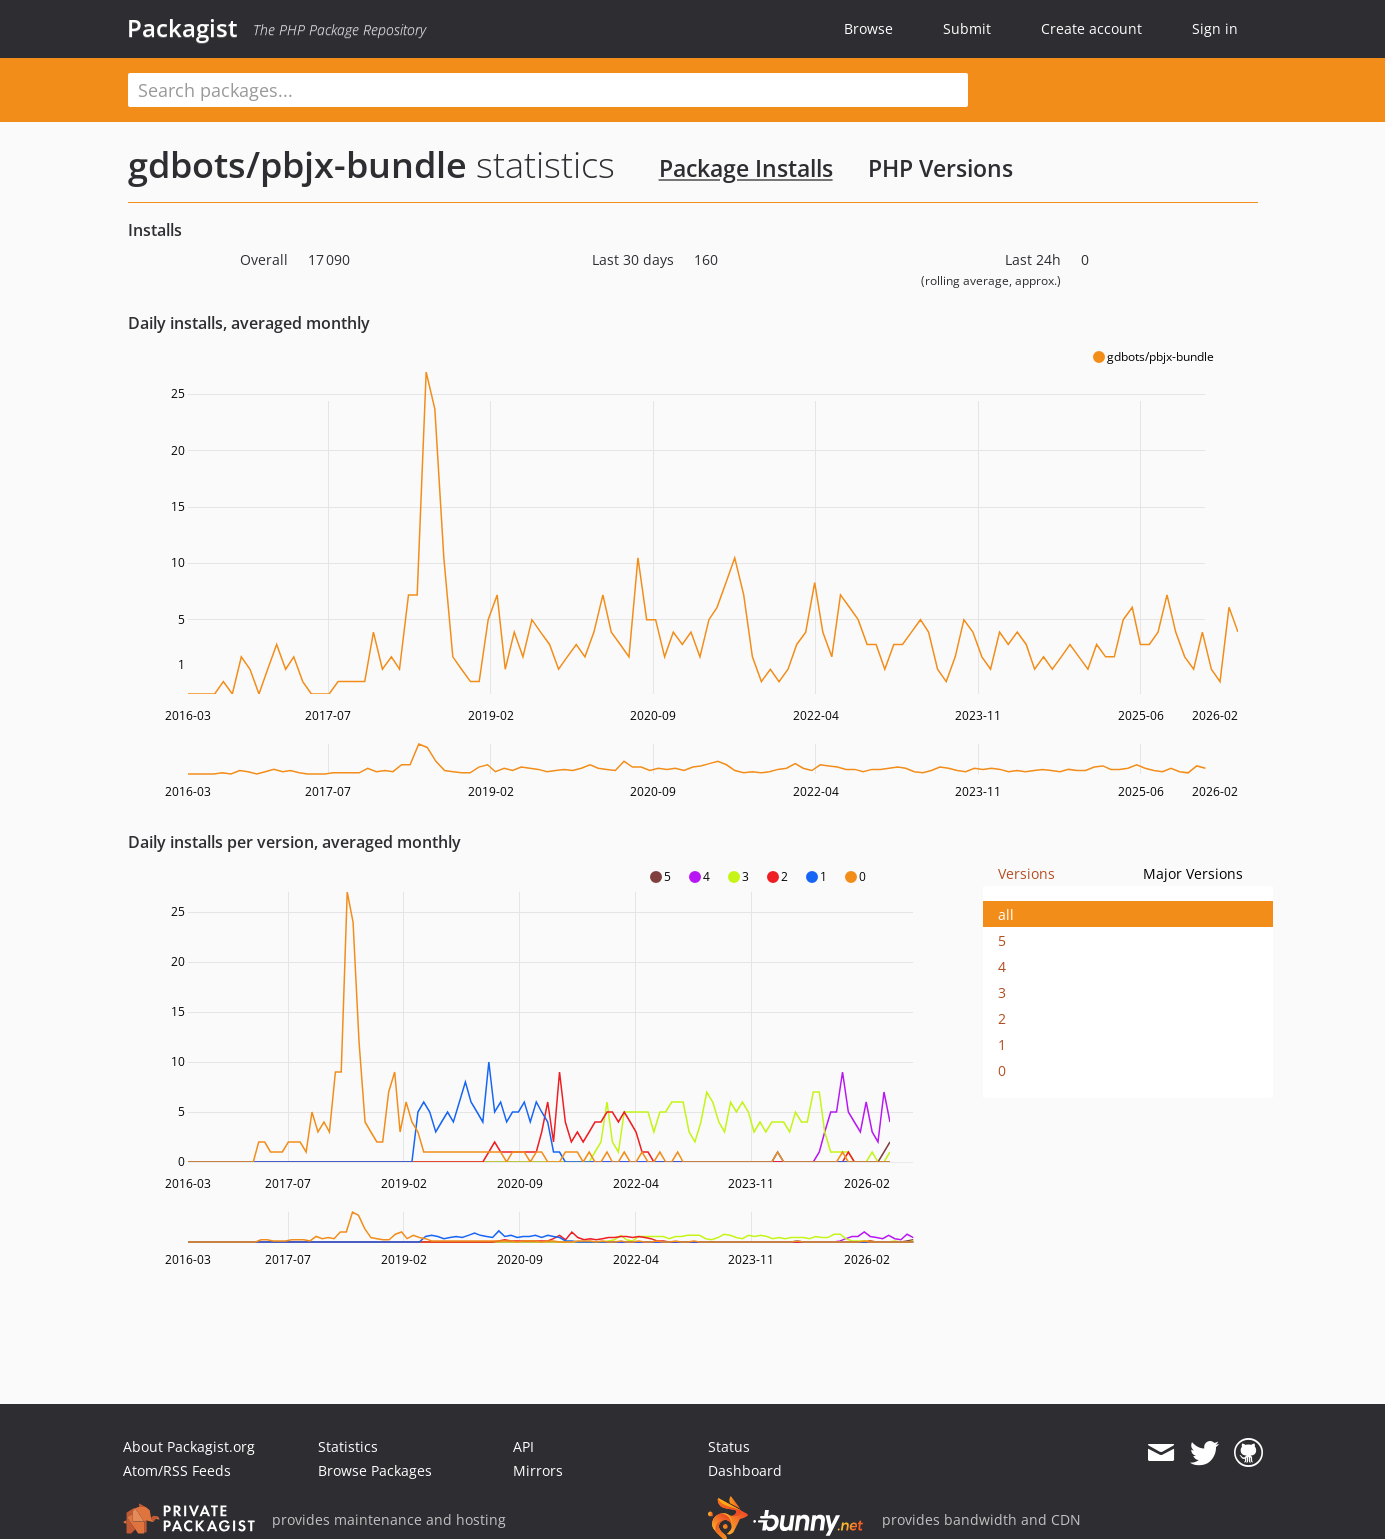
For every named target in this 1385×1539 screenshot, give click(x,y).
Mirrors (538, 1470)
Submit (967, 28)
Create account (1091, 28)
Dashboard (745, 1470)
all (1006, 914)
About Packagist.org (189, 1446)
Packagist (182, 28)
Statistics (348, 1446)
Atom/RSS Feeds (177, 1470)
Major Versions (1193, 873)
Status (729, 1446)
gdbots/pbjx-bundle (297, 164)
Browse (868, 28)
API (523, 1446)
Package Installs (746, 168)
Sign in (1215, 28)
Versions (1026, 873)
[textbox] (548, 90)
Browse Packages (375, 1470)
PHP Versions (940, 168)
